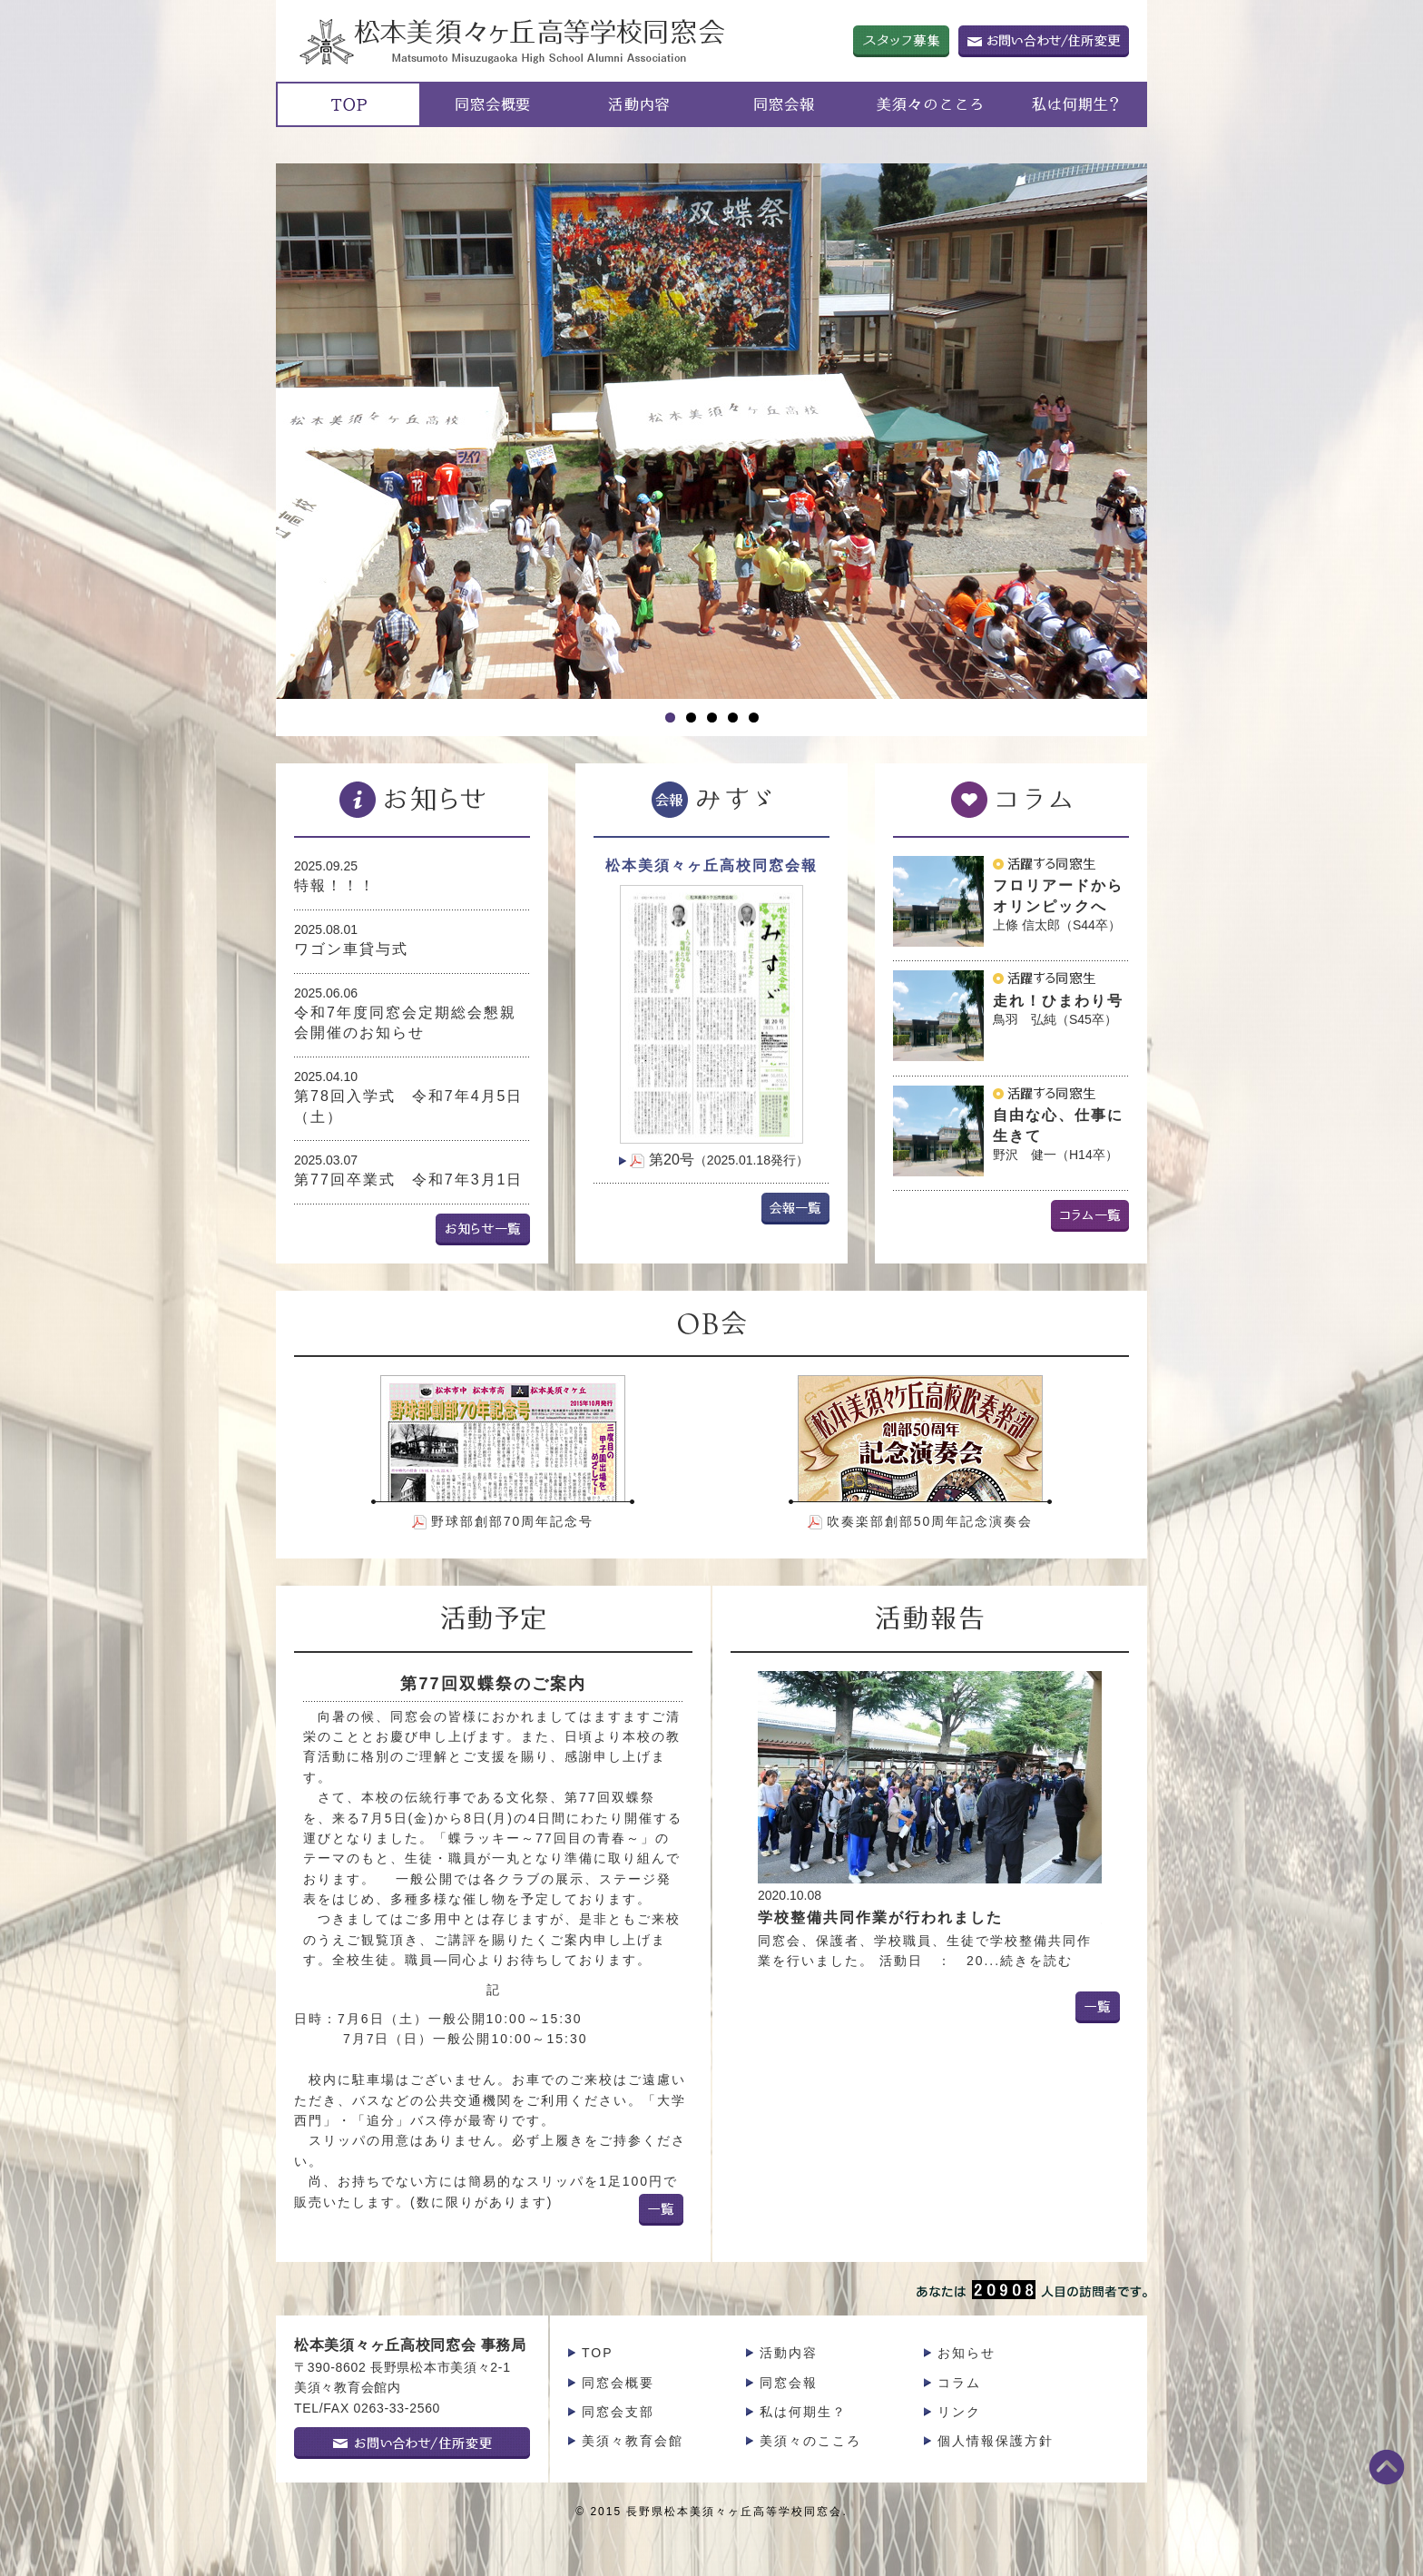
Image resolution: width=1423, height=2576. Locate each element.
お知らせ (966, 2352)
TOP (597, 2352)
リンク (959, 2411)
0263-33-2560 (397, 2408)
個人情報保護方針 (995, 2440)
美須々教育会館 (632, 2440)
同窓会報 (789, 2382)
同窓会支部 (618, 2411)
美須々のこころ (810, 2440)
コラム (959, 2382)
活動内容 (789, 2352)
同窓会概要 (618, 2382)
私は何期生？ (803, 2411)
